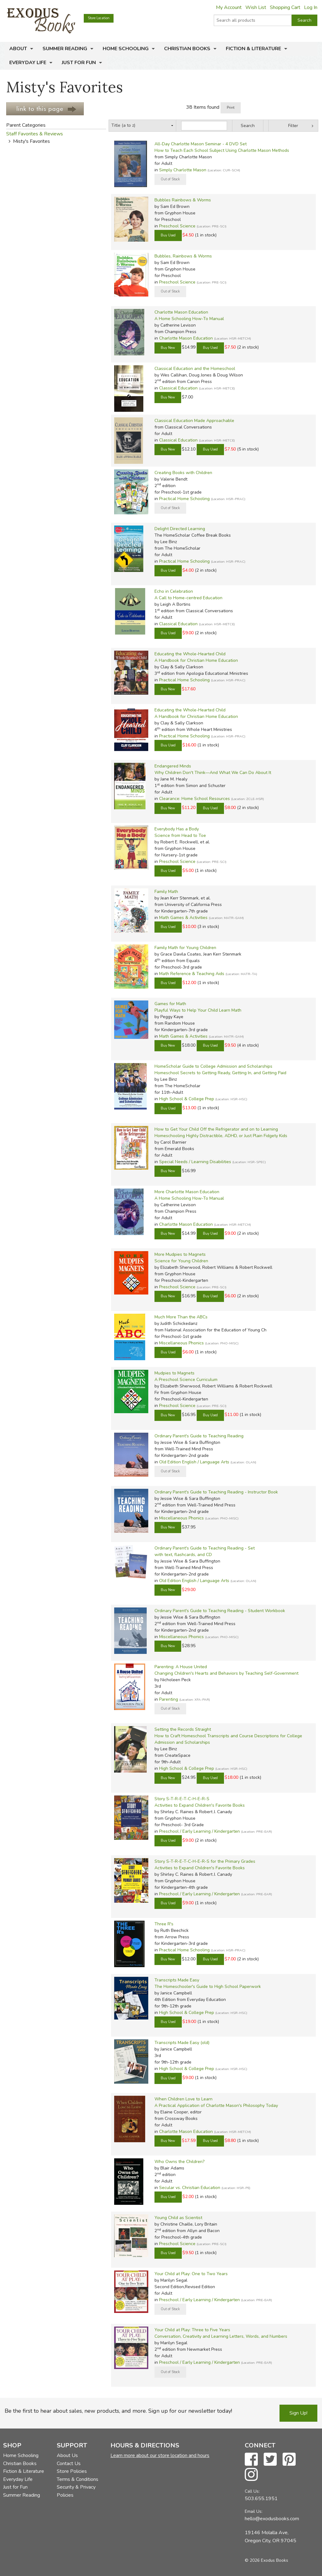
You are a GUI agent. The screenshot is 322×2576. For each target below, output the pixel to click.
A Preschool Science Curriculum (185, 1380)
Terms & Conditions (77, 2479)
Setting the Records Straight (182, 1729)
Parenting (168, 1699)
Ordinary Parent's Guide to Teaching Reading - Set (204, 1548)
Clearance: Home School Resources (194, 799)
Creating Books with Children (183, 473)
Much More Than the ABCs (181, 1317)
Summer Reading (64, 48)
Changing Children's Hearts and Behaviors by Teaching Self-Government (226, 1673)
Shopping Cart (285, 7)
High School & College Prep (186, 1099)
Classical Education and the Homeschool (194, 368)
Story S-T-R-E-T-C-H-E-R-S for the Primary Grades (204, 1861)
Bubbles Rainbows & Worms (182, 200)
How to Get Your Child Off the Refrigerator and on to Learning (216, 1129)
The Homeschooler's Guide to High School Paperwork (207, 1986)
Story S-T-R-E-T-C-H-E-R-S (181, 1799)
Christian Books (187, 48)
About (18, 48)
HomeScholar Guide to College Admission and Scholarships (213, 1066)
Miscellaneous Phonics (181, 1343)
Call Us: (252, 2491)
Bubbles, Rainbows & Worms (183, 256)
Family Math (166, 892)
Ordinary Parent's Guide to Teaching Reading (199, 1436)
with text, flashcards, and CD (183, 1555)
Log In (310, 7)
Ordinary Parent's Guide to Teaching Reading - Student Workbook (219, 1611)
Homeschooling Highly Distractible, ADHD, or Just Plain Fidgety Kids (220, 1136)
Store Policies (72, 2471)
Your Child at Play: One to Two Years (191, 2274)
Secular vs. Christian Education (189, 2188)
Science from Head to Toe (180, 835)
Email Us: (253, 2511)
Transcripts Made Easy (176, 1980)
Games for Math (170, 1004)
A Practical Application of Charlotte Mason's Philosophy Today (216, 2105)
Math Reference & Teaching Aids (191, 974)
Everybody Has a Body (176, 829)
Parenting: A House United (180, 1667)
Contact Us (69, 2463)
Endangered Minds (172, 766)
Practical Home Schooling (184, 499)
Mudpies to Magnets (174, 1373)
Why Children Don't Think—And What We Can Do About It (212, 773)
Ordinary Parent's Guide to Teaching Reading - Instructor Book (216, 1492)
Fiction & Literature (253, 48)
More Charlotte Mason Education (186, 1192)
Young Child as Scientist (178, 2218)
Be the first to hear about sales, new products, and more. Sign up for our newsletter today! (118, 2411)
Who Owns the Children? (179, 2162)
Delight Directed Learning (179, 529)
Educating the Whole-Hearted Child (190, 654)
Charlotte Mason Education (181, 312)
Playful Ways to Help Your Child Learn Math (197, 1010)
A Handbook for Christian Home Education (196, 660)
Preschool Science (177, 226)
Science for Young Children (181, 1261)
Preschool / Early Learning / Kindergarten (199, 1831)
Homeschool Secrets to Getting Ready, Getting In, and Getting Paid (220, 1073)
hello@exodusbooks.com (272, 2518)
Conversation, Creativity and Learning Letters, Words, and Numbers (220, 2336)
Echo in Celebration (173, 591)
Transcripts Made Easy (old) (181, 2043)
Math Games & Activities (183, 918)
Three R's (163, 1924)
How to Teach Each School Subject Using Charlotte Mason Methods (221, 150)
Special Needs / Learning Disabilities (195, 1162)
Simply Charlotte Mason (182, 170)
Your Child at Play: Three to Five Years (192, 2330)
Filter (293, 126)
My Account (229, 7)
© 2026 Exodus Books (266, 2560)
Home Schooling (126, 48)
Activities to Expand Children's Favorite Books (199, 1805)
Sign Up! (298, 2413)
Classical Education (178, 388)
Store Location (99, 18)
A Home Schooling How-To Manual (189, 319)
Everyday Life (27, 62)
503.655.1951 (261, 2498)
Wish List (255, 7)
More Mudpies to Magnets (180, 1254)
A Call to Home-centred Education (188, 598)
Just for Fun (79, 62)
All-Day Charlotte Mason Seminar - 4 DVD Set (200, 144)
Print (231, 107)
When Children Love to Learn (183, 2099)
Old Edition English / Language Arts (194, 1462)
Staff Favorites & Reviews (34, 133)
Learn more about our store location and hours (159, 2455)
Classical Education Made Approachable (194, 421)
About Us (67, 2455)
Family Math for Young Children (185, 948)
